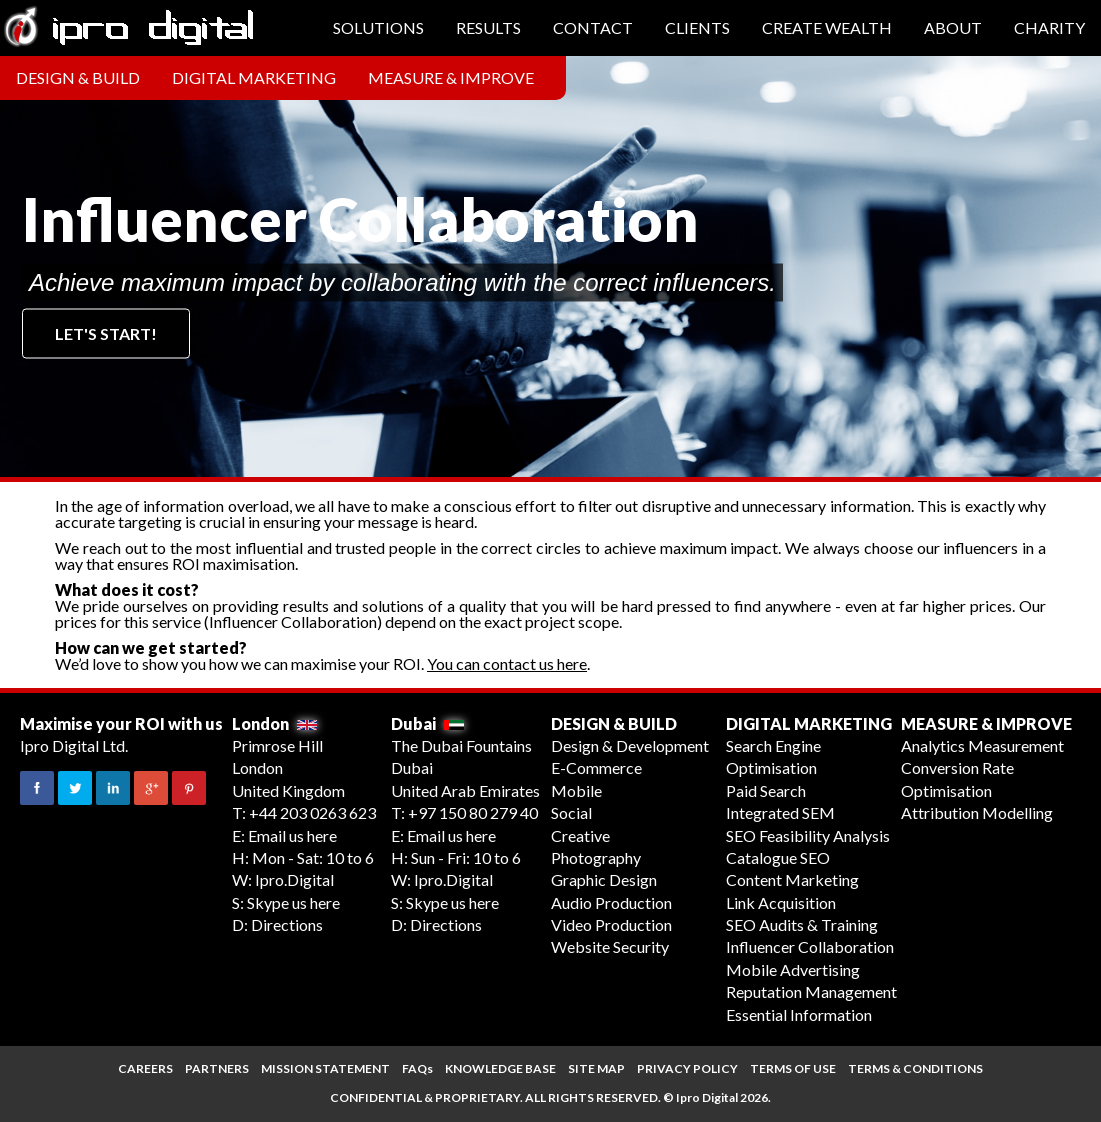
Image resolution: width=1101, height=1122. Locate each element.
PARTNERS (217, 1068)
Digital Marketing (254, 77)
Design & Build (78, 77)
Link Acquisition (781, 902)
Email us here (292, 835)
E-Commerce (596, 767)
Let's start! (106, 333)
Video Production (611, 924)
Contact (593, 27)
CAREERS (145, 1068)
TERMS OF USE (793, 1068)
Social (571, 812)
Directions (287, 924)
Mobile (576, 790)
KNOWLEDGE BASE (500, 1068)
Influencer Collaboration (810, 946)
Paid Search (766, 790)
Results (488, 27)
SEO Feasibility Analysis (808, 835)
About (953, 27)
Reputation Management (811, 991)
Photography (596, 857)
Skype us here (293, 902)
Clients (697, 27)
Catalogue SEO (778, 857)
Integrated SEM (780, 812)
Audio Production (611, 902)
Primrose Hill (277, 745)
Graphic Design (604, 879)
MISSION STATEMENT (325, 1068)
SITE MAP (596, 1068)
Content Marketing (792, 879)
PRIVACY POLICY (687, 1068)
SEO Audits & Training (802, 924)
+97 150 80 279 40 (473, 812)
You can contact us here (507, 663)
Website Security (610, 946)
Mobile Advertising (793, 969)
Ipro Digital (707, 1097)
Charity (1049, 27)
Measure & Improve (451, 77)
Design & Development (630, 745)
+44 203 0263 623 (312, 812)
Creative (580, 835)
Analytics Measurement (982, 745)
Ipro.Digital (294, 879)
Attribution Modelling (977, 812)
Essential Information (799, 1014)
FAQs (417, 1068)
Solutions (378, 27)
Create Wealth (827, 27)
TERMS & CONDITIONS (915, 1068)
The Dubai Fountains (461, 745)
